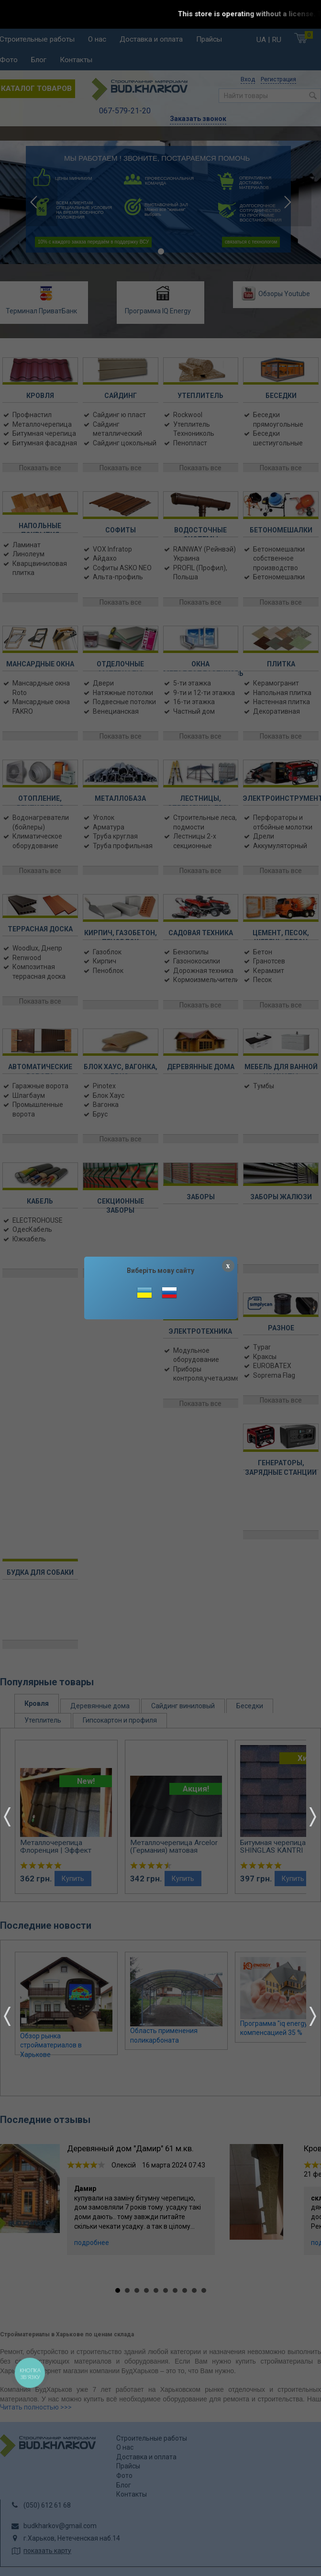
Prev (7, 1816)
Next (312, 1816)
